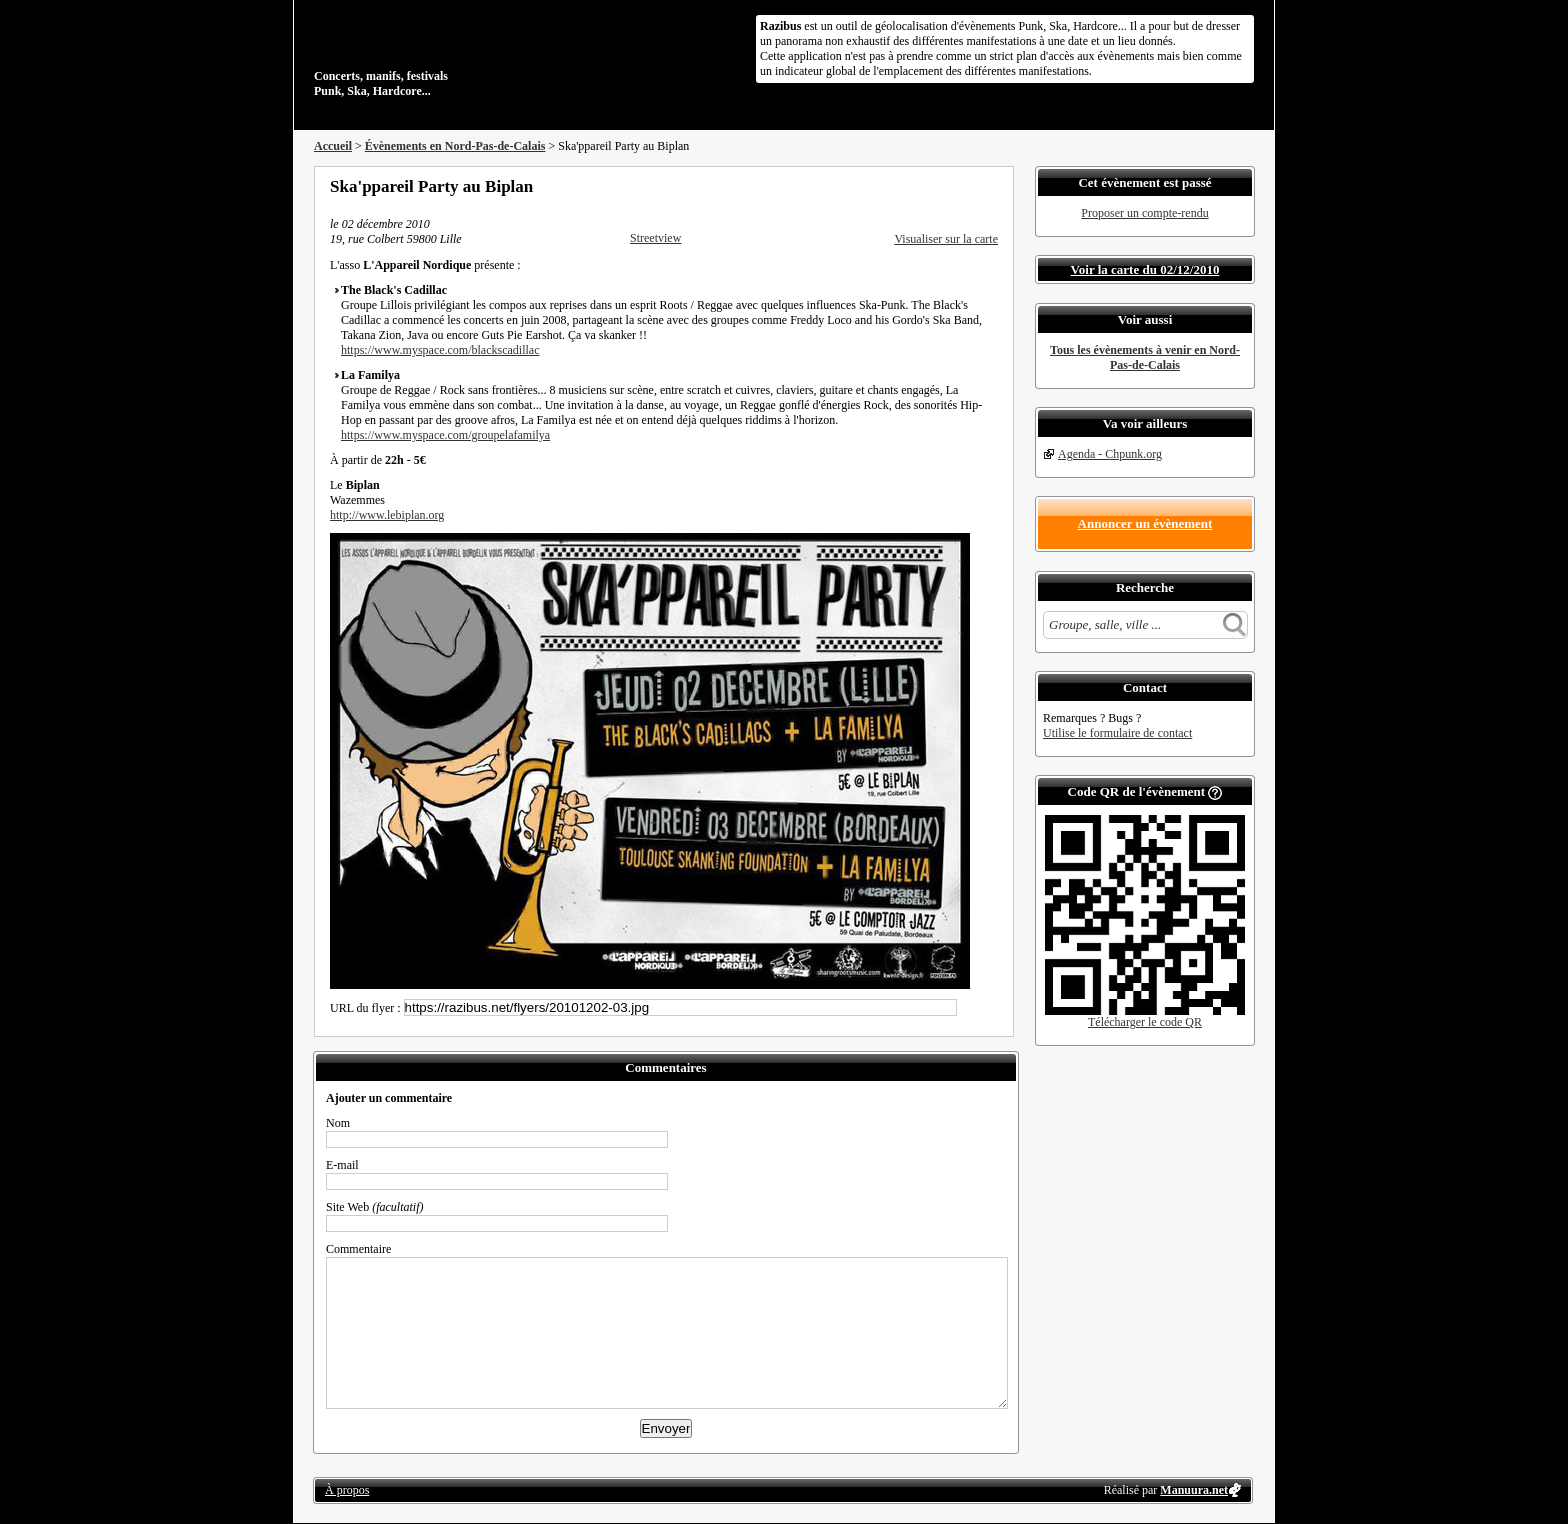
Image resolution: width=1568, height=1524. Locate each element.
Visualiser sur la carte (946, 239)
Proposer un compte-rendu (1144, 213)
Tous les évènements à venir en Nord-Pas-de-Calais (1145, 357)
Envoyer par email (964, 186)
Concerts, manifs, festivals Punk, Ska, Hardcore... (443, 54)
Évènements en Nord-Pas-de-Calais (455, 146)
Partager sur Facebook (910, 186)
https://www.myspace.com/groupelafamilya (445, 435)
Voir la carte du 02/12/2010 (1145, 269)
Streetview (655, 238)
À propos (347, 1490)
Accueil (333, 146)
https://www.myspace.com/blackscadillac (440, 350)
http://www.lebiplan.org (387, 515)
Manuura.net (1194, 1490)
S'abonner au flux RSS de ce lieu (991, 186)
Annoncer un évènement (1145, 523)
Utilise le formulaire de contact (1117, 733)
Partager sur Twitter (937, 186)
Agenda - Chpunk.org (1110, 454)
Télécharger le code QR (1145, 1022)
